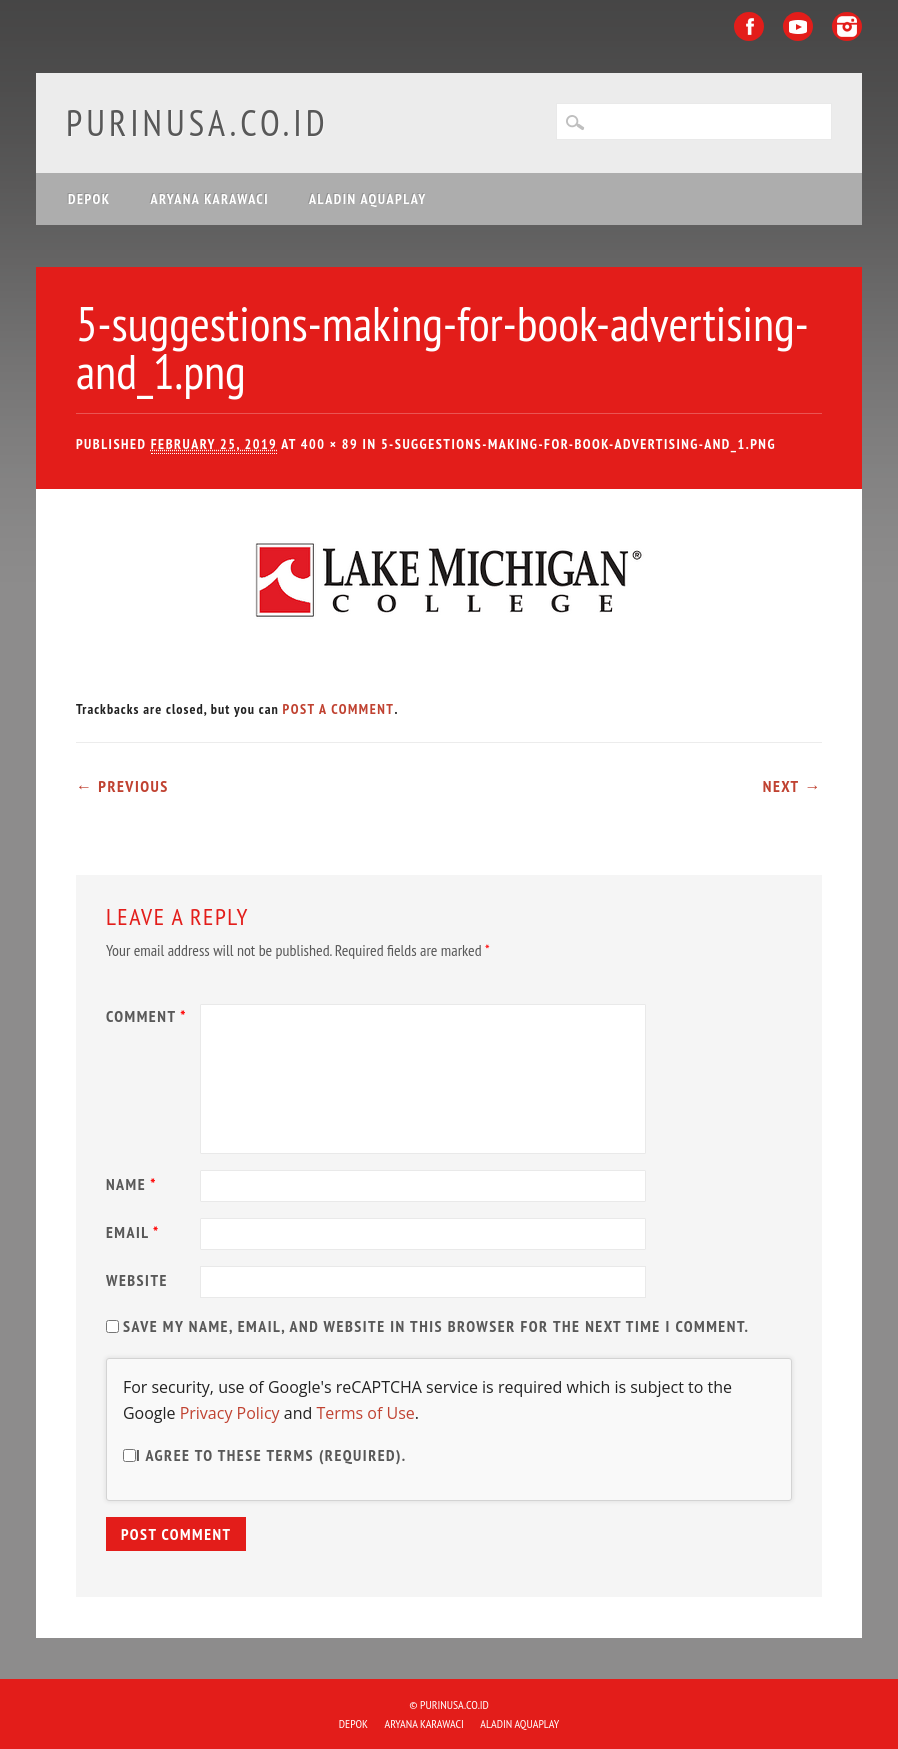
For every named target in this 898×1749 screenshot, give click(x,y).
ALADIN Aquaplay (368, 199)
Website (137, 1280)
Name (134, 1184)
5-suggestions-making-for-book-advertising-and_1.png (578, 444)
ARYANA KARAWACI (210, 199)
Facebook (749, 26)
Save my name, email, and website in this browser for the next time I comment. (436, 1326)
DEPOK (89, 199)
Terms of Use (365, 1413)
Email (135, 1232)
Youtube (798, 26)
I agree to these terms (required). (265, 1455)
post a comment (339, 709)
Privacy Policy (230, 1413)
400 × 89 (329, 444)
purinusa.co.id (197, 122)
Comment (149, 1016)
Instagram (847, 26)
